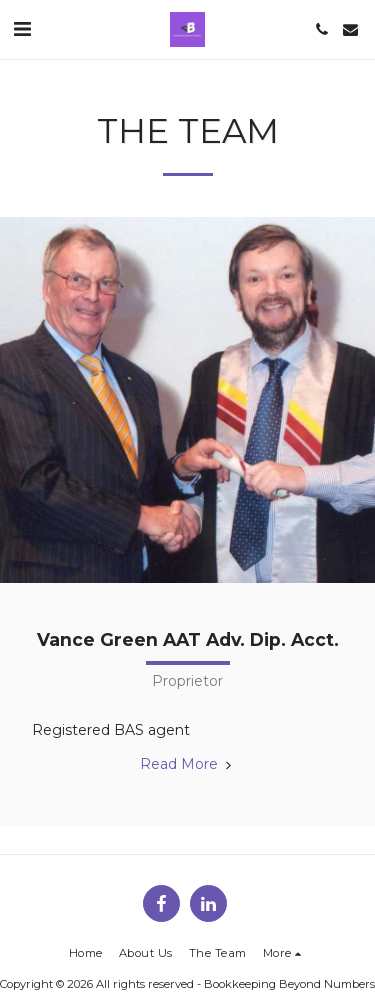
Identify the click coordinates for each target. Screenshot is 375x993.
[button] (22, 29)
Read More (188, 764)
